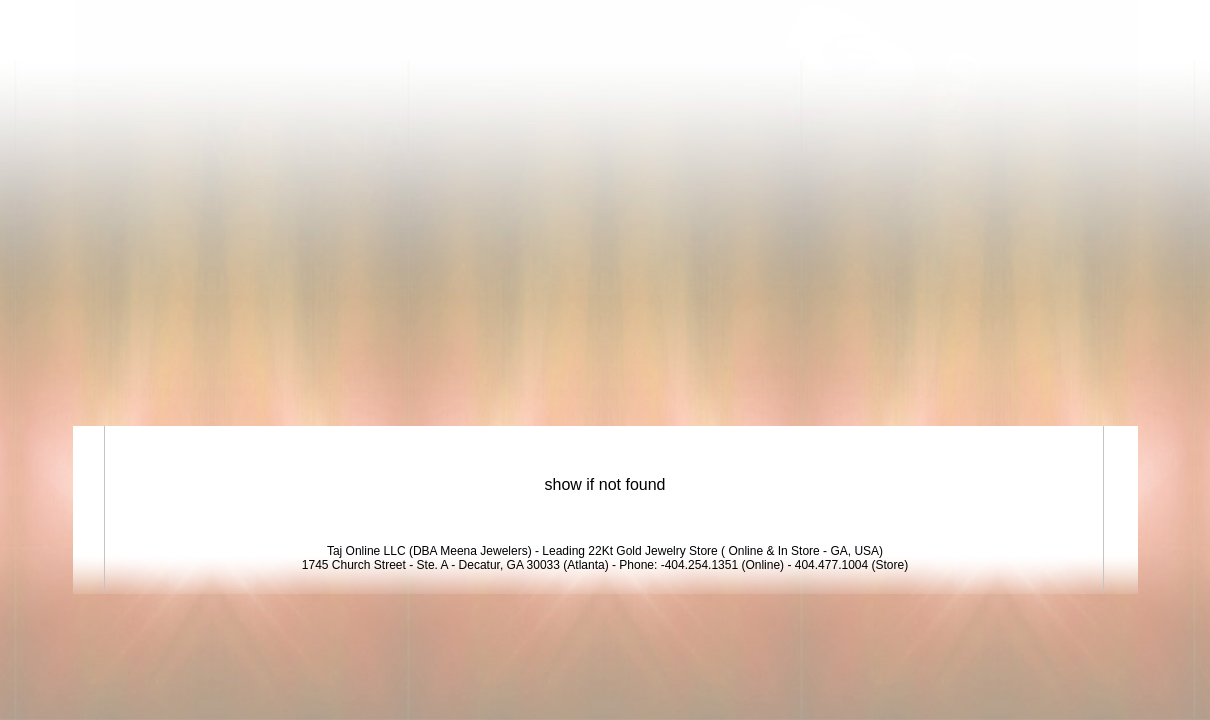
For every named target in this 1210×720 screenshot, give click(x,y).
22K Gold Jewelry (191, 382)
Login (937, 22)
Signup (1094, 22)
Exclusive (879, 382)
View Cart (1013, 22)
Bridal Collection (588, 382)
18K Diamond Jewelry (390, 382)
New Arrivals (743, 382)
